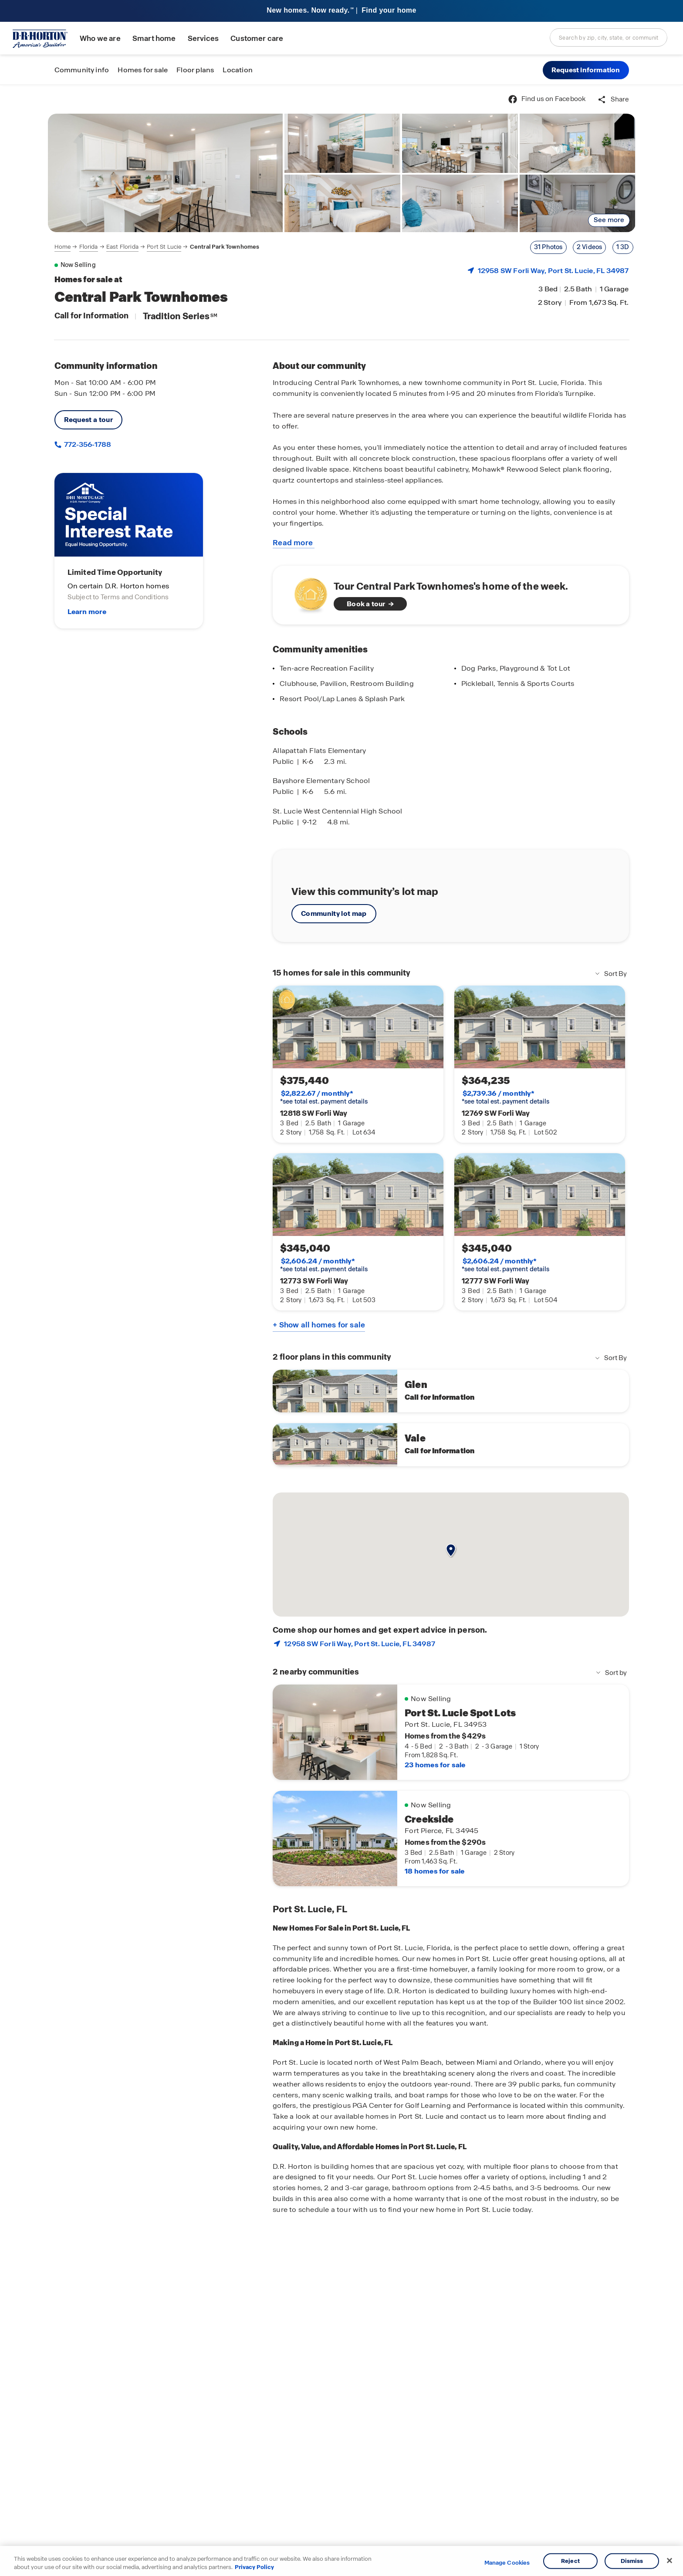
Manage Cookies (507, 2562)
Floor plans (195, 69)
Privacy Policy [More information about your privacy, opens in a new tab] (254, 2567)
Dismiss (632, 2561)
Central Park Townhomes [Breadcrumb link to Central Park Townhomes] (225, 246)
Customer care (256, 38)
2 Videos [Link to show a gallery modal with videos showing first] (589, 247)
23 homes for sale (435, 1764)
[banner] (341, 11)
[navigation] (157, 246)
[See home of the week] (451, 595)
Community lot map (334, 913)
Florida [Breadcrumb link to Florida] (88, 246)
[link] (165, 173)
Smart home (154, 38)
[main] (341, 1330)
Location (238, 69)
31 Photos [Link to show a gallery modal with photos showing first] (548, 247)
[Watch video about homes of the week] (306, 592)
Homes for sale (143, 69)
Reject (570, 2561)
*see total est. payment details (324, 1097)
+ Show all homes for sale (319, 1325)
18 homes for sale (434, 1871)
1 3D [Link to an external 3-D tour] (622, 247)
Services (203, 38)
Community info (81, 69)
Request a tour (88, 419)
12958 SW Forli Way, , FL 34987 (553, 270)
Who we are (100, 38)
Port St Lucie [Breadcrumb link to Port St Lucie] (164, 246)
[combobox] (608, 37)
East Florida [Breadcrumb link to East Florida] (122, 246)
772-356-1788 (87, 444)
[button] (586, 70)
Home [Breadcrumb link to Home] (62, 246)
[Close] (669, 2560)
